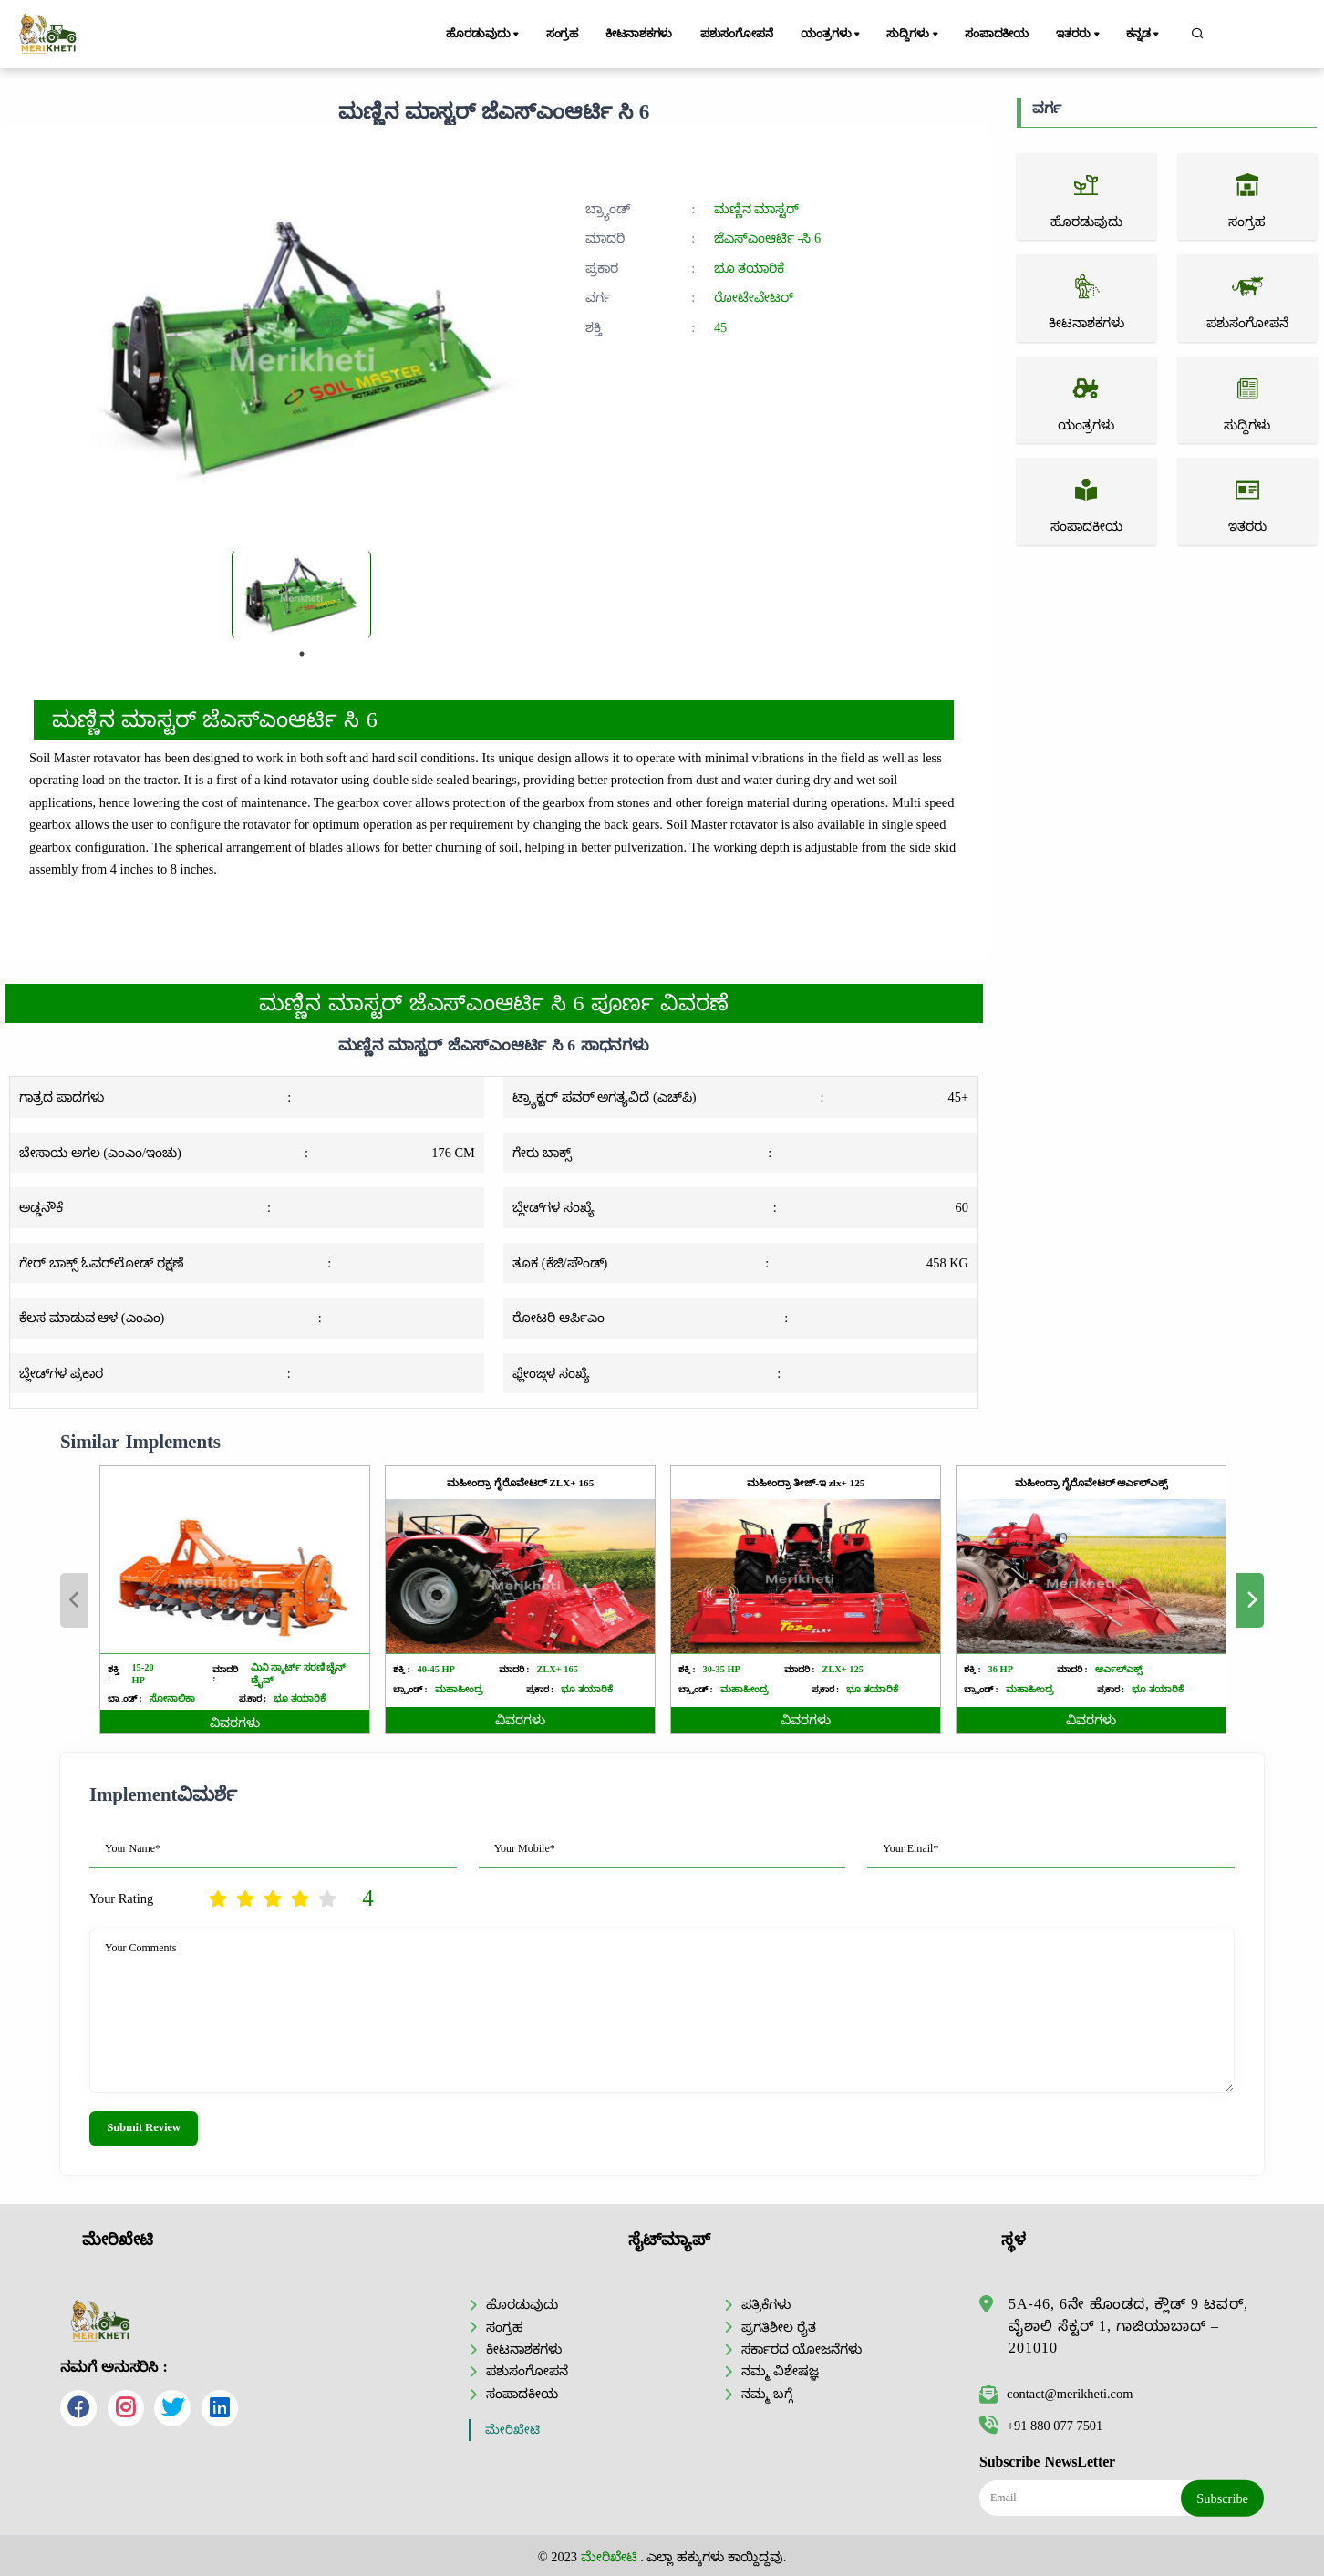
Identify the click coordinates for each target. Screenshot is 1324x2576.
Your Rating (121, 1898)
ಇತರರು (1079, 35)
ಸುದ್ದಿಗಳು (913, 35)
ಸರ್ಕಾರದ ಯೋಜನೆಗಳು (801, 2349)
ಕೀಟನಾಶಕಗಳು (638, 33)
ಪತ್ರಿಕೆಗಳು (766, 2304)
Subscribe (1222, 2497)
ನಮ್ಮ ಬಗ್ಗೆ (766, 2393)
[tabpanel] (301, 594)
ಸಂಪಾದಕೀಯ (997, 33)
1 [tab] (302, 654)
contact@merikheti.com (1056, 2393)
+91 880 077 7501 (1040, 2425)
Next (1250, 1600)
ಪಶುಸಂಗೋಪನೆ (736, 33)
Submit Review (144, 2127)
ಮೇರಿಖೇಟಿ (512, 2429)
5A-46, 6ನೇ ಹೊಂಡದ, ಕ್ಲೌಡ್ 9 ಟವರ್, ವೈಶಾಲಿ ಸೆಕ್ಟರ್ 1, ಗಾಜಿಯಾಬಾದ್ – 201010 (1128, 2325)
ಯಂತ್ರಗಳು (832, 35)
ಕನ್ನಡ (1144, 35)
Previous (74, 1600)
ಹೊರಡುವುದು (484, 35)
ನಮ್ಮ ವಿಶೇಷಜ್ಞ (780, 2371)
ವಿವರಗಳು (235, 1723)
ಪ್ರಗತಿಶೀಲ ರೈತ (778, 2327)
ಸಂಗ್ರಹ (562, 33)
